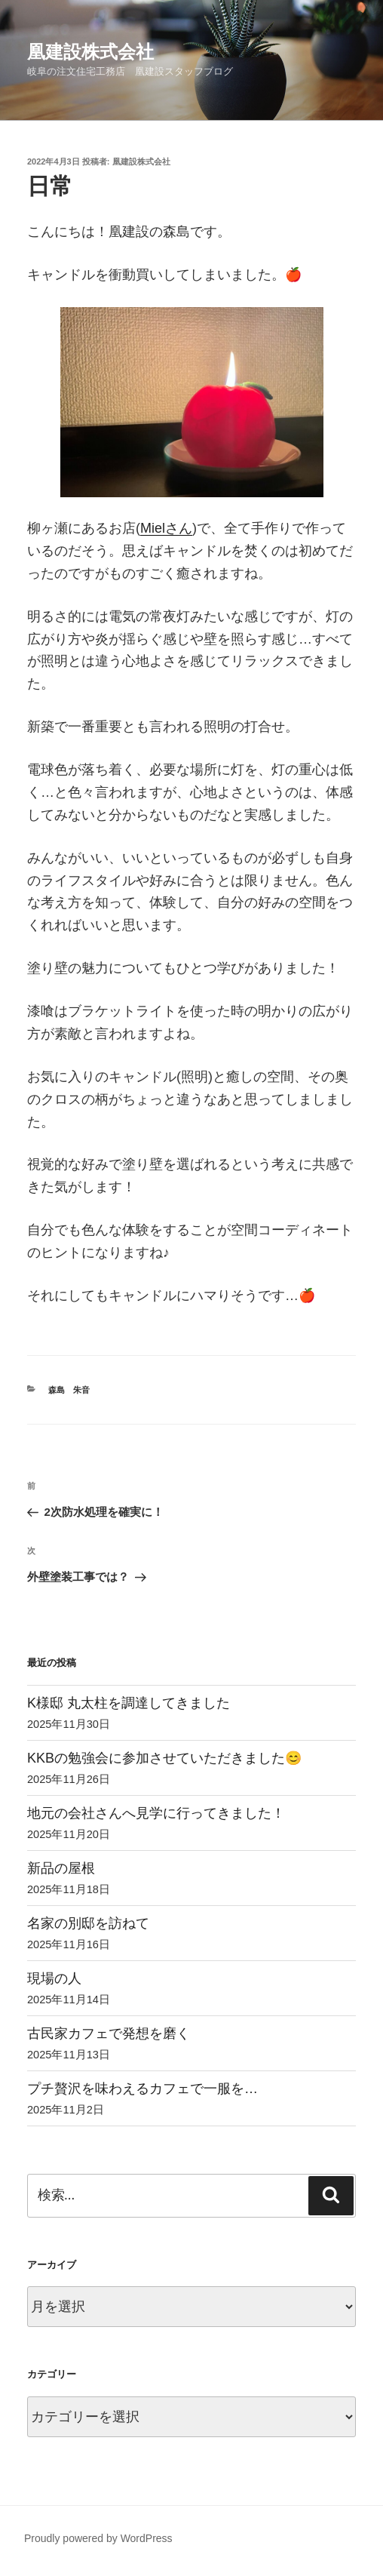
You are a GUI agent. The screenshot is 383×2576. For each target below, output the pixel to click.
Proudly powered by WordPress (98, 2538)
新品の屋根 (61, 1868)
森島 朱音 (69, 1389)
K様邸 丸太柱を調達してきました (128, 1703)
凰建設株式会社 (90, 51)
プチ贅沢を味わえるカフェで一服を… (142, 2088)
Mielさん (166, 528)
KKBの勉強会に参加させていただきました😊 (164, 1758)
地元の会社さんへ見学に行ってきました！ (156, 1813)
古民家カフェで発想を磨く (108, 2033)
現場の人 (54, 1978)
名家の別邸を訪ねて (88, 1923)
